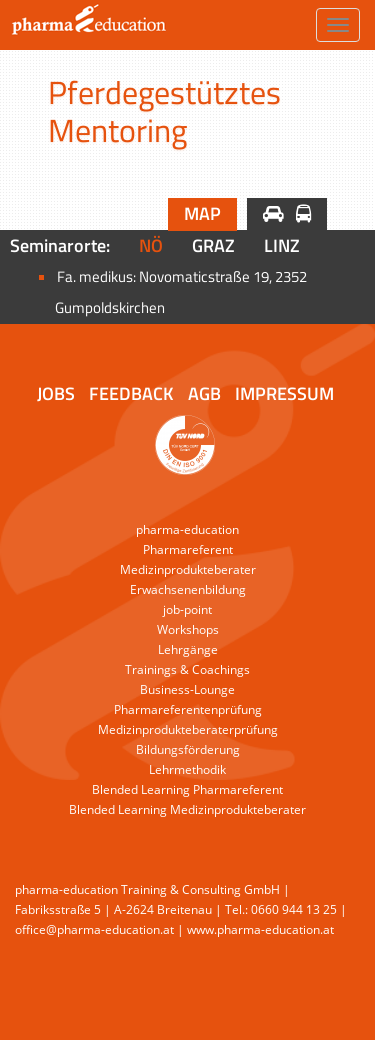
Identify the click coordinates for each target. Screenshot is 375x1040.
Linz (282, 245)
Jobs (56, 393)
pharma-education (187, 529)
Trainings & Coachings (187, 669)
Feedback (131, 393)
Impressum (284, 393)
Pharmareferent (188, 549)
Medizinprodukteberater (188, 569)
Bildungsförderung (188, 749)
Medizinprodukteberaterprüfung (188, 729)
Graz (213, 245)
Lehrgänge (188, 649)
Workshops (188, 629)
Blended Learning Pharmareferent (187, 789)
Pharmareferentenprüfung (188, 709)
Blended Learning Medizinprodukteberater (187, 809)
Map (202, 213)
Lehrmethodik (187, 769)
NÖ (151, 245)
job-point (187, 609)
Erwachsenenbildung (188, 589)
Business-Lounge (187, 689)
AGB (204, 393)
